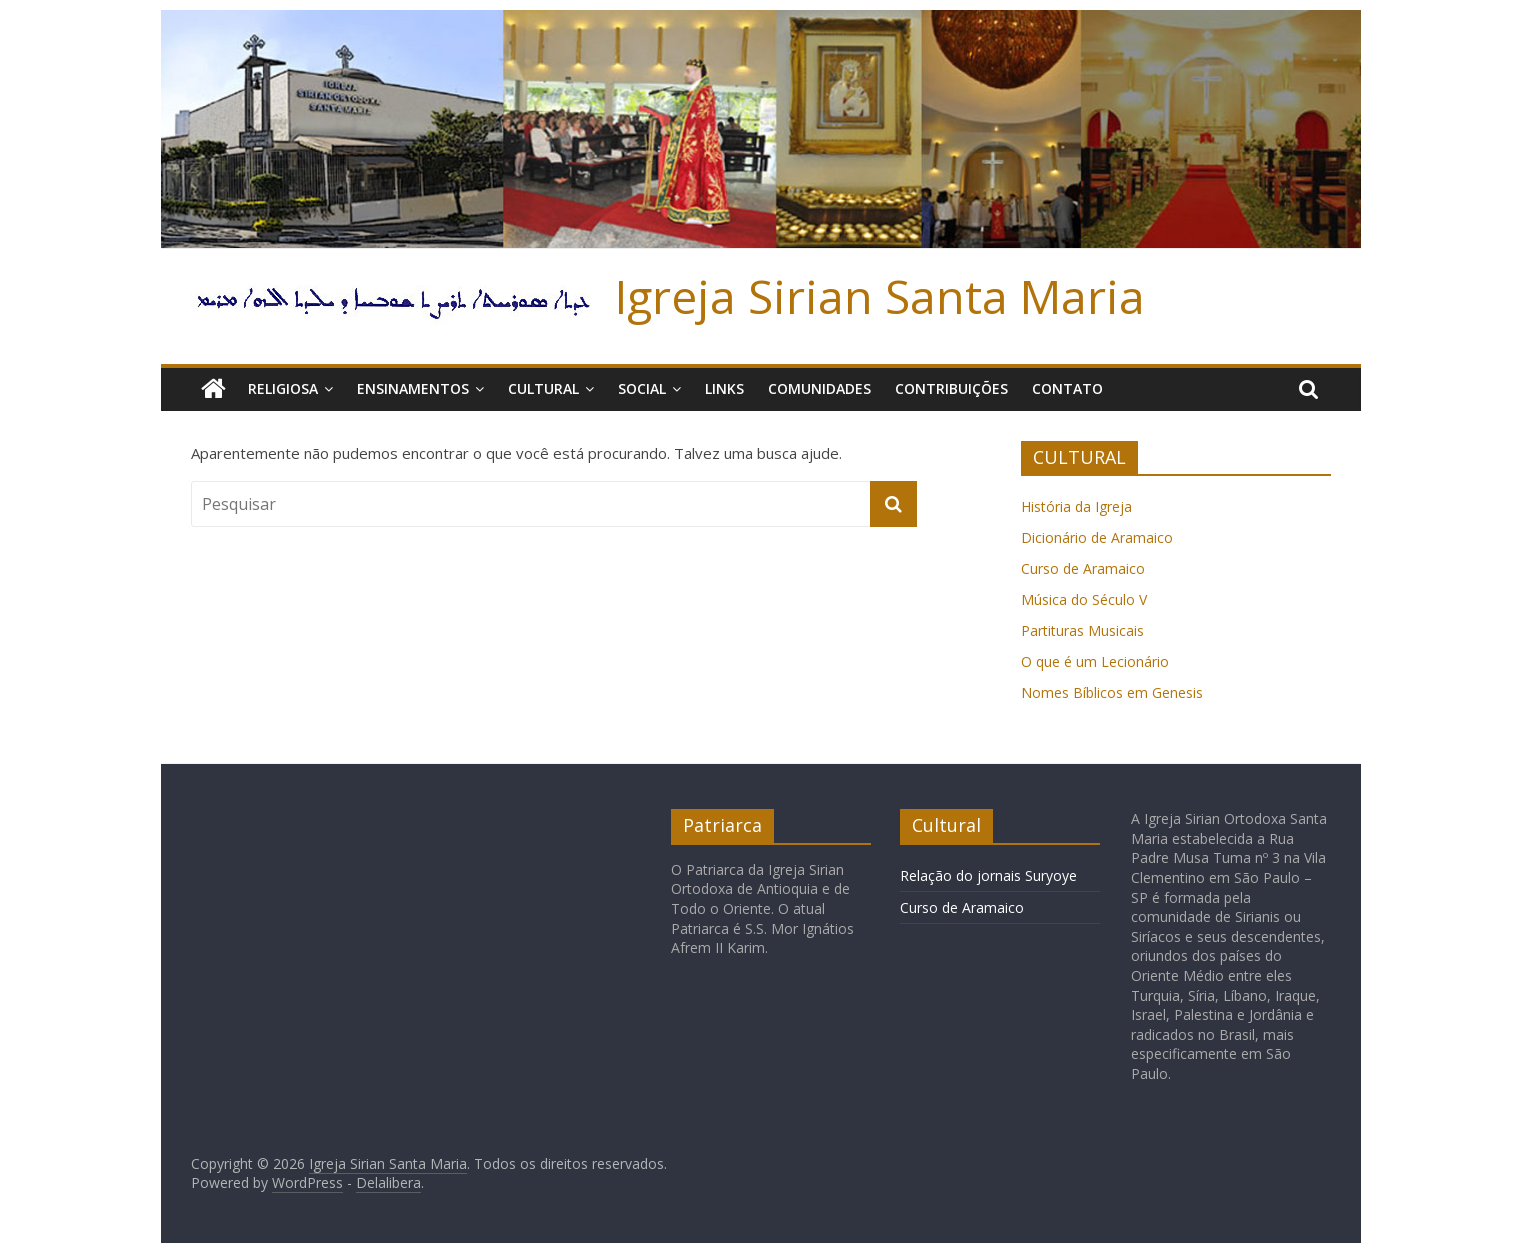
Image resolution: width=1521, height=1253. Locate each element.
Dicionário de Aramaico (1097, 537)
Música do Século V (1084, 599)
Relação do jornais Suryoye (988, 875)
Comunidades (819, 388)
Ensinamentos (413, 388)
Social (642, 388)
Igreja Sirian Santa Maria (880, 296)
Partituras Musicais (1082, 630)
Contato (1067, 388)
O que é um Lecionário (1095, 661)
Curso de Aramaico (1083, 568)
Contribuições (951, 388)
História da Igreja (1076, 506)
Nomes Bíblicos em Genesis (1112, 692)
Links (724, 388)
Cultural (543, 388)
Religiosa (283, 388)
